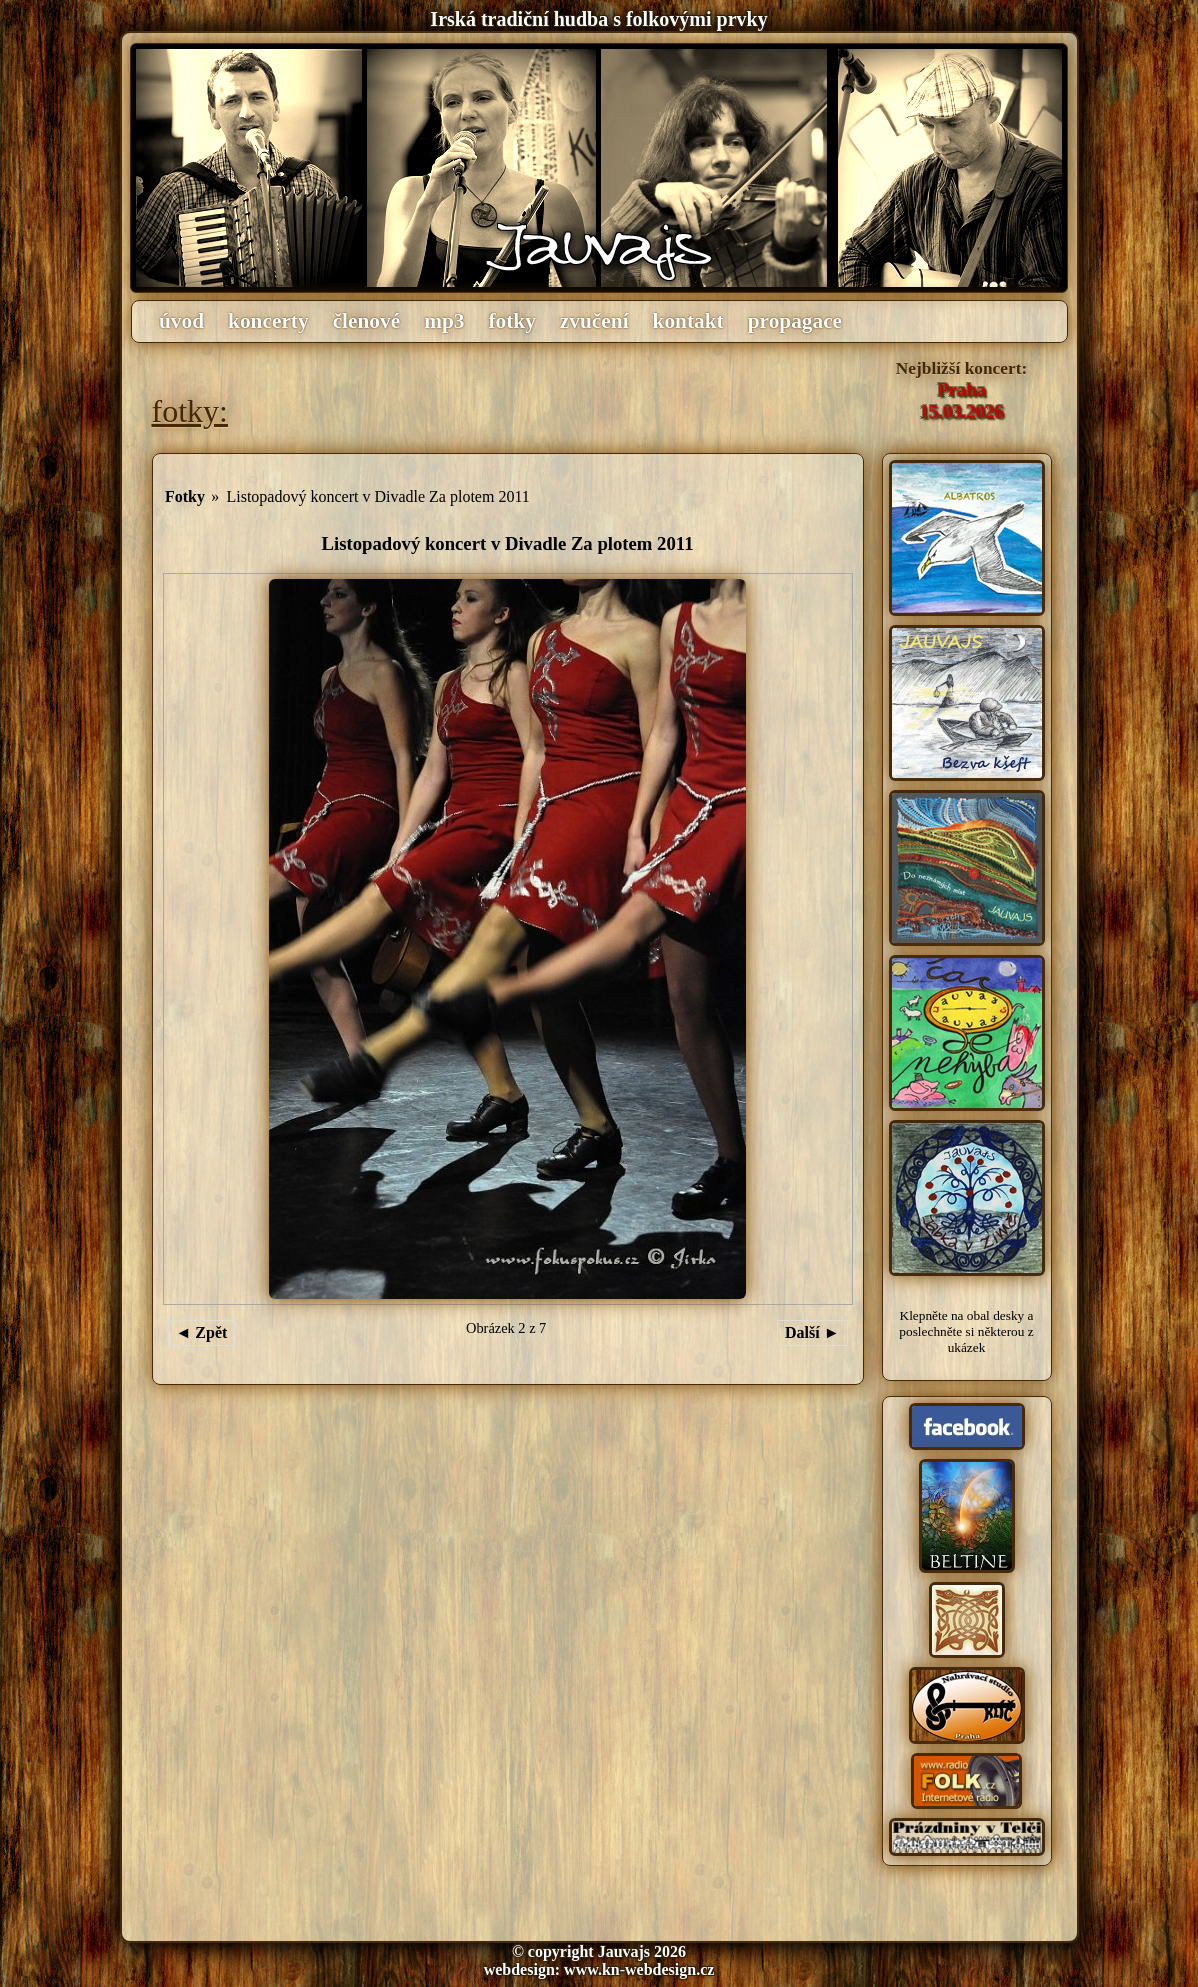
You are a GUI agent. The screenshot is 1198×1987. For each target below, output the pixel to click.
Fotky (185, 496)
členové (367, 321)
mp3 (444, 321)
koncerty (268, 321)
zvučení (594, 321)
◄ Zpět (202, 1332)
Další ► (812, 1332)
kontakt (688, 321)
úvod (181, 321)
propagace (795, 321)
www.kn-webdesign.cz (639, 1969)
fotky (511, 321)
